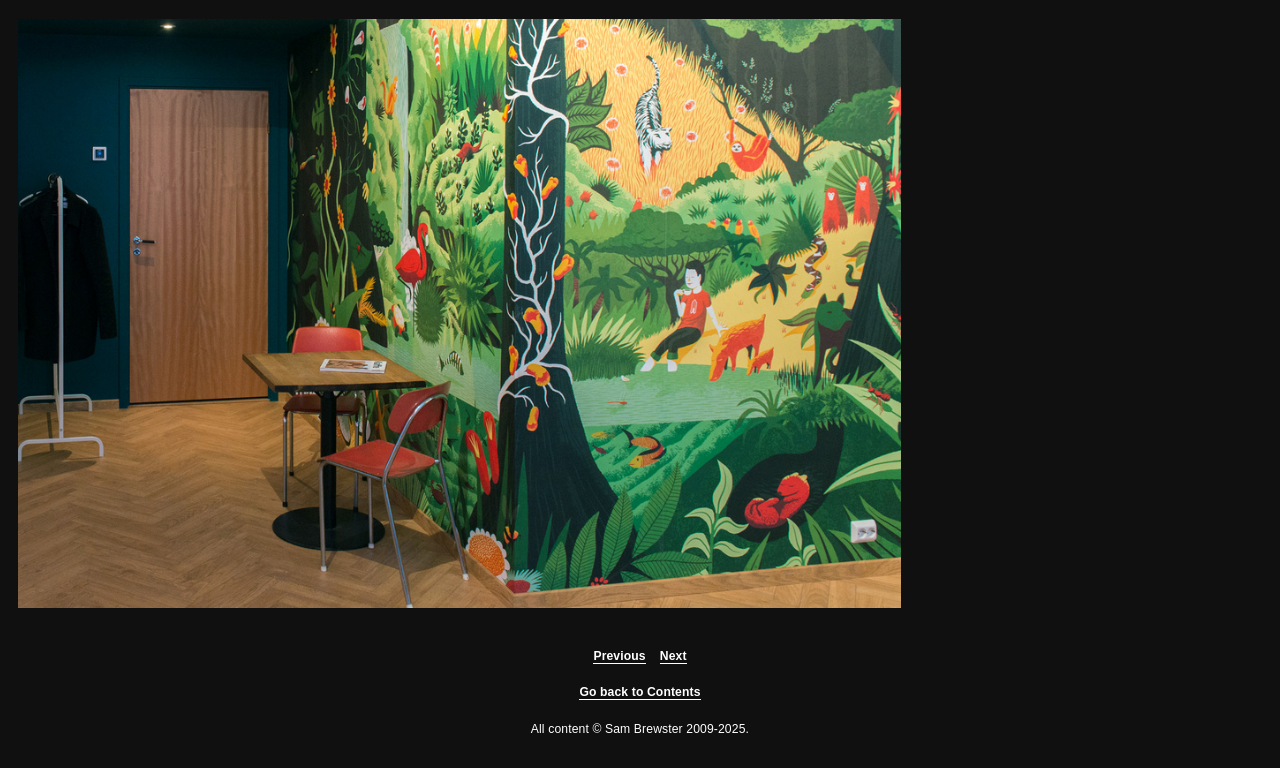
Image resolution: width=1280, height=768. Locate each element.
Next (673, 656)
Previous (619, 656)
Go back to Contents (639, 692)
